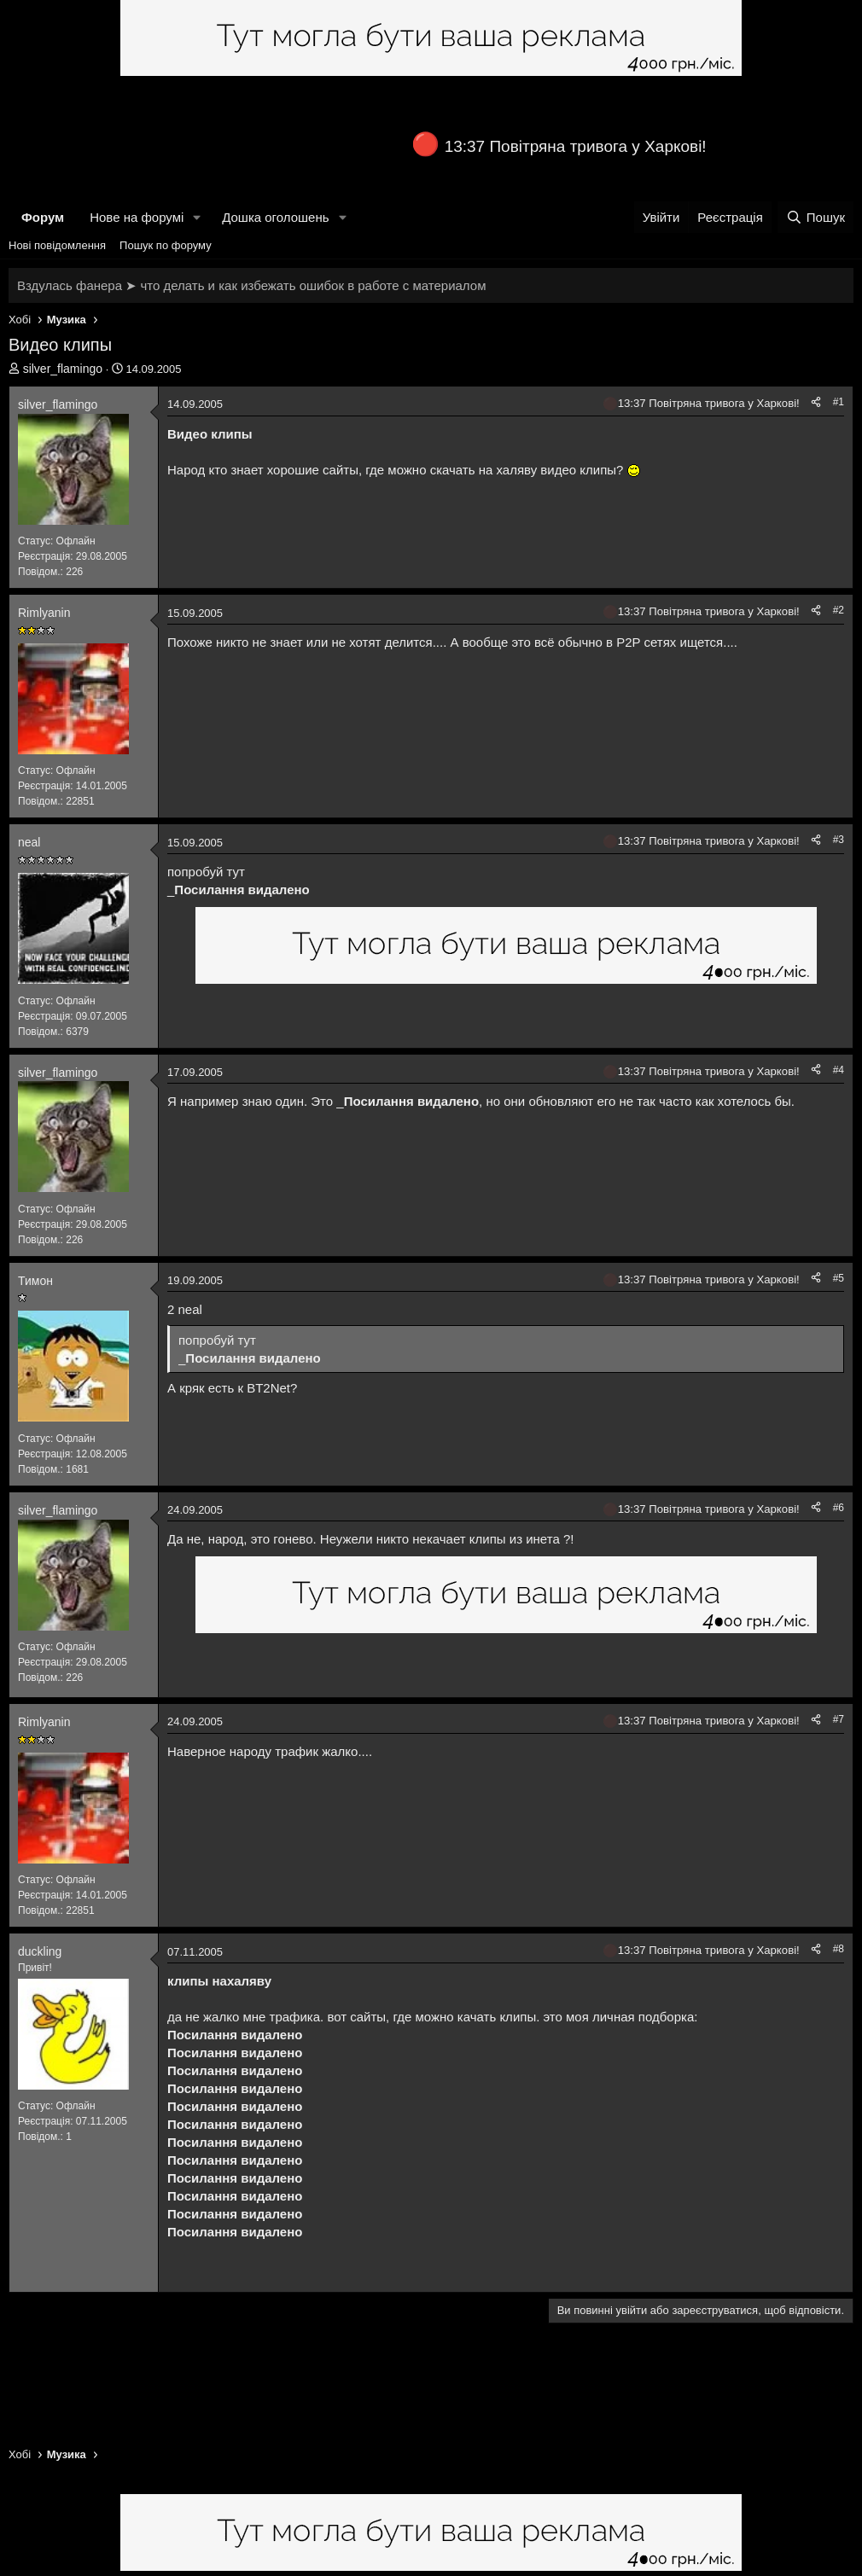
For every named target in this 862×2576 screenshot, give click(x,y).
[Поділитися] (816, 402)
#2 (838, 610)
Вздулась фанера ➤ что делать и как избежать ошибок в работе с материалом (251, 285)
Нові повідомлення (57, 245)
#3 (838, 840)
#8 (838, 1949)
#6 (838, 1508)
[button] (197, 217)
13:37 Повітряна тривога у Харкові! (576, 146)
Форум (42, 217)
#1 (838, 402)
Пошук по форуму (165, 245)
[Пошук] (815, 217)
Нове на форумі (136, 217)
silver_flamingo (62, 368)
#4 (838, 1070)
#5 (838, 1278)
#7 (838, 1719)
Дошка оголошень (275, 217)
